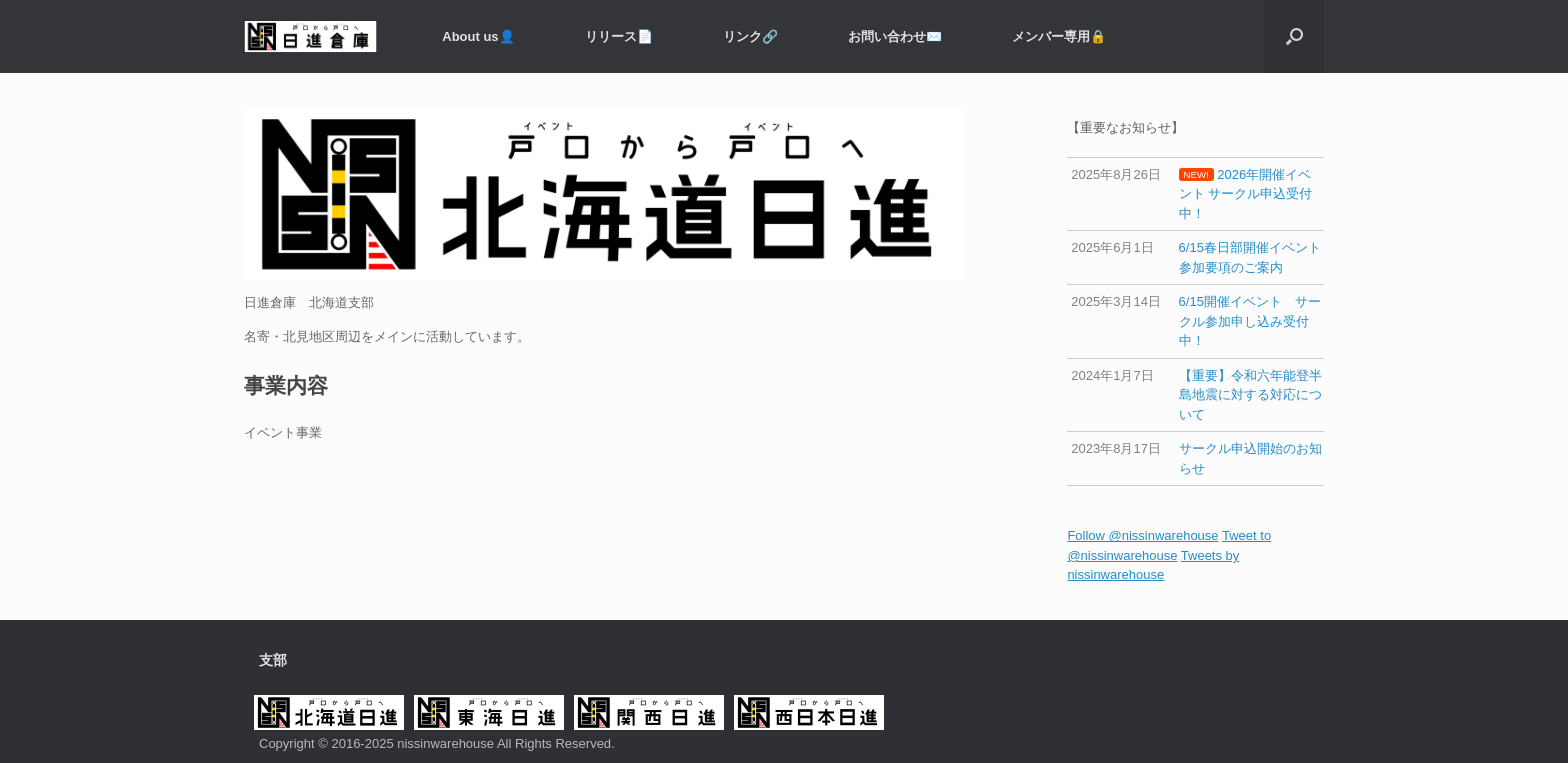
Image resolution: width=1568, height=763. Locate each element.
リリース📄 (619, 36)
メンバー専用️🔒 (1059, 36)
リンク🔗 (750, 36)
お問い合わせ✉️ (895, 36)
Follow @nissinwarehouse (1142, 535)
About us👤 (478, 36)
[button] (1294, 36)
